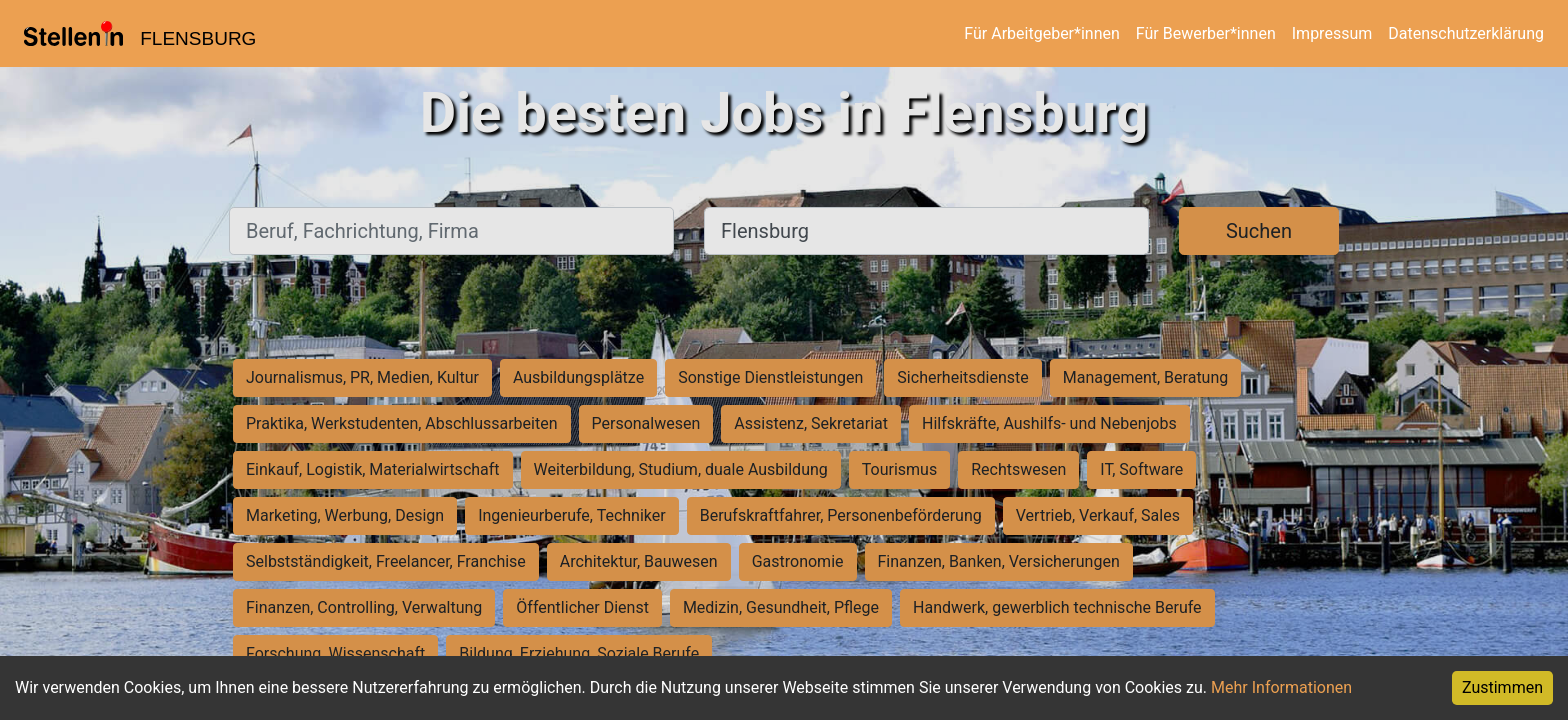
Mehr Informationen (1281, 687)
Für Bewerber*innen (1206, 33)
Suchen (1259, 231)
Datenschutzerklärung (1466, 33)
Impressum (1332, 33)
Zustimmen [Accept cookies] (1502, 687)
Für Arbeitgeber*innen (1041, 33)
